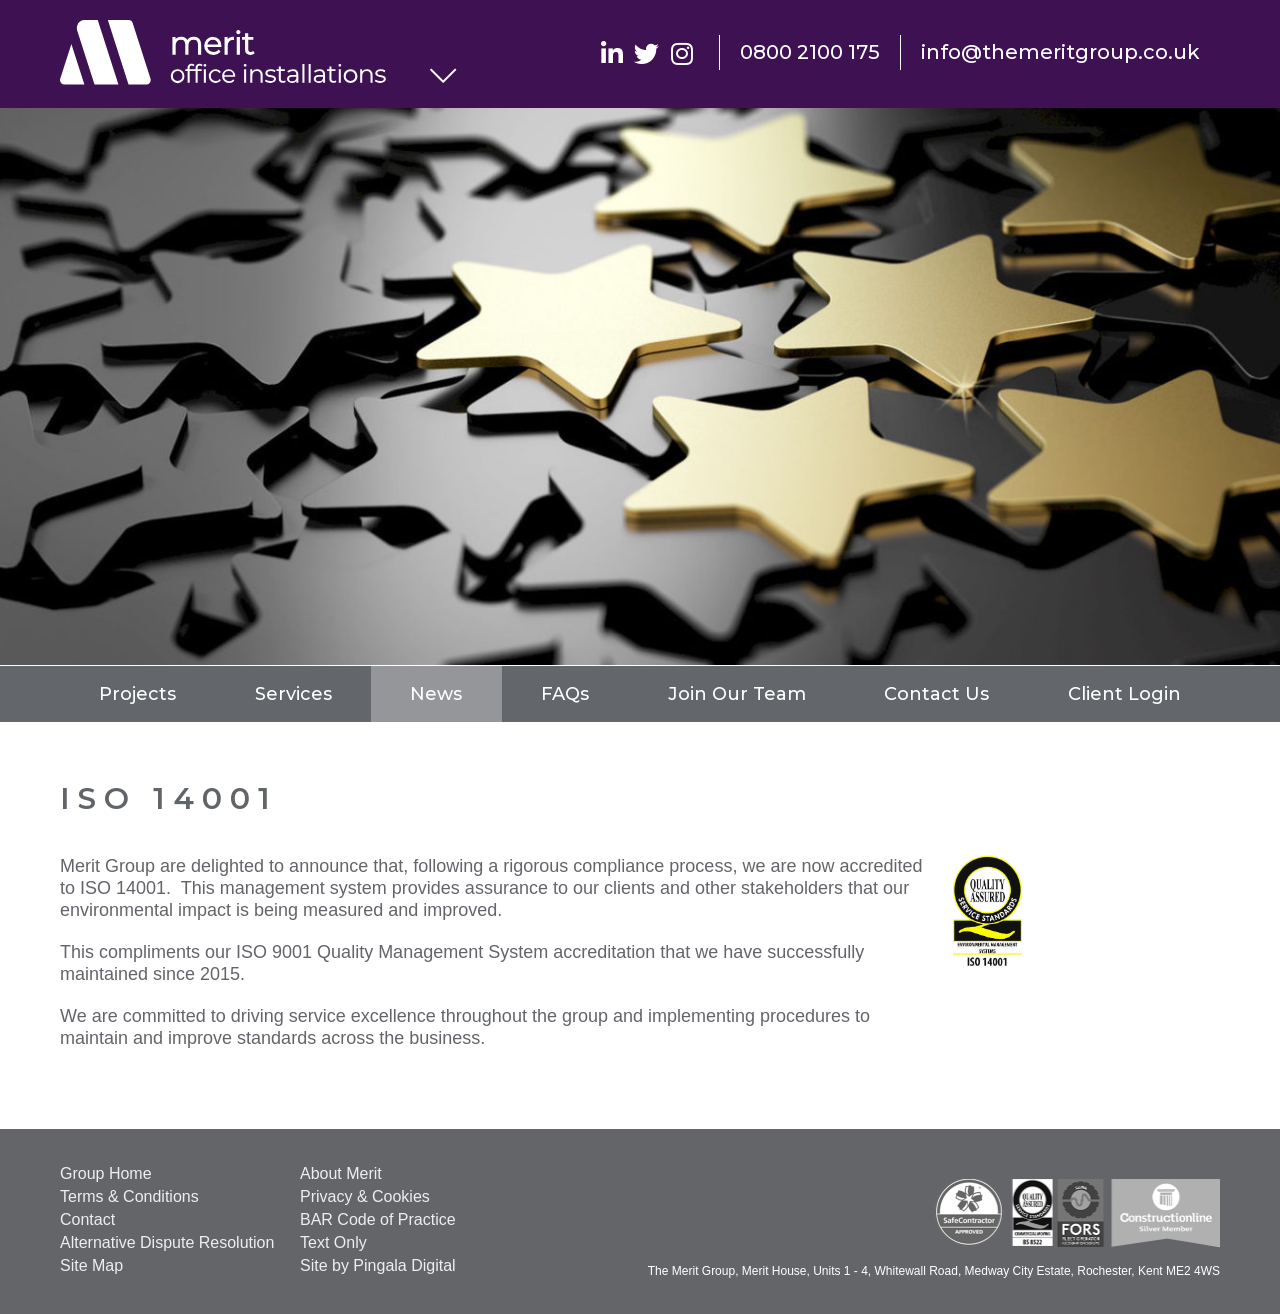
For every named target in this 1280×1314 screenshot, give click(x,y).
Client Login (1124, 694)
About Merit (341, 1173)
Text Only (333, 1242)
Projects (137, 694)
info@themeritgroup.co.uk (1060, 52)
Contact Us (936, 694)
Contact (87, 1219)
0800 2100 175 (810, 52)
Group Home (106, 1173)
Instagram (681, 52)
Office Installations (245, 55)
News (436, 694)
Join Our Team (737, 694)
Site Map (91, 1265)
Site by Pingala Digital (378, 1265)
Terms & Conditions (129, 1196)
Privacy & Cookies (365, 1196)
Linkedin (611, 52)
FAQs (565, 694)
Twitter (646, 52)
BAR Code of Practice (378, 1219)
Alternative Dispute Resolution (167, 1242)
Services (293, 694)
